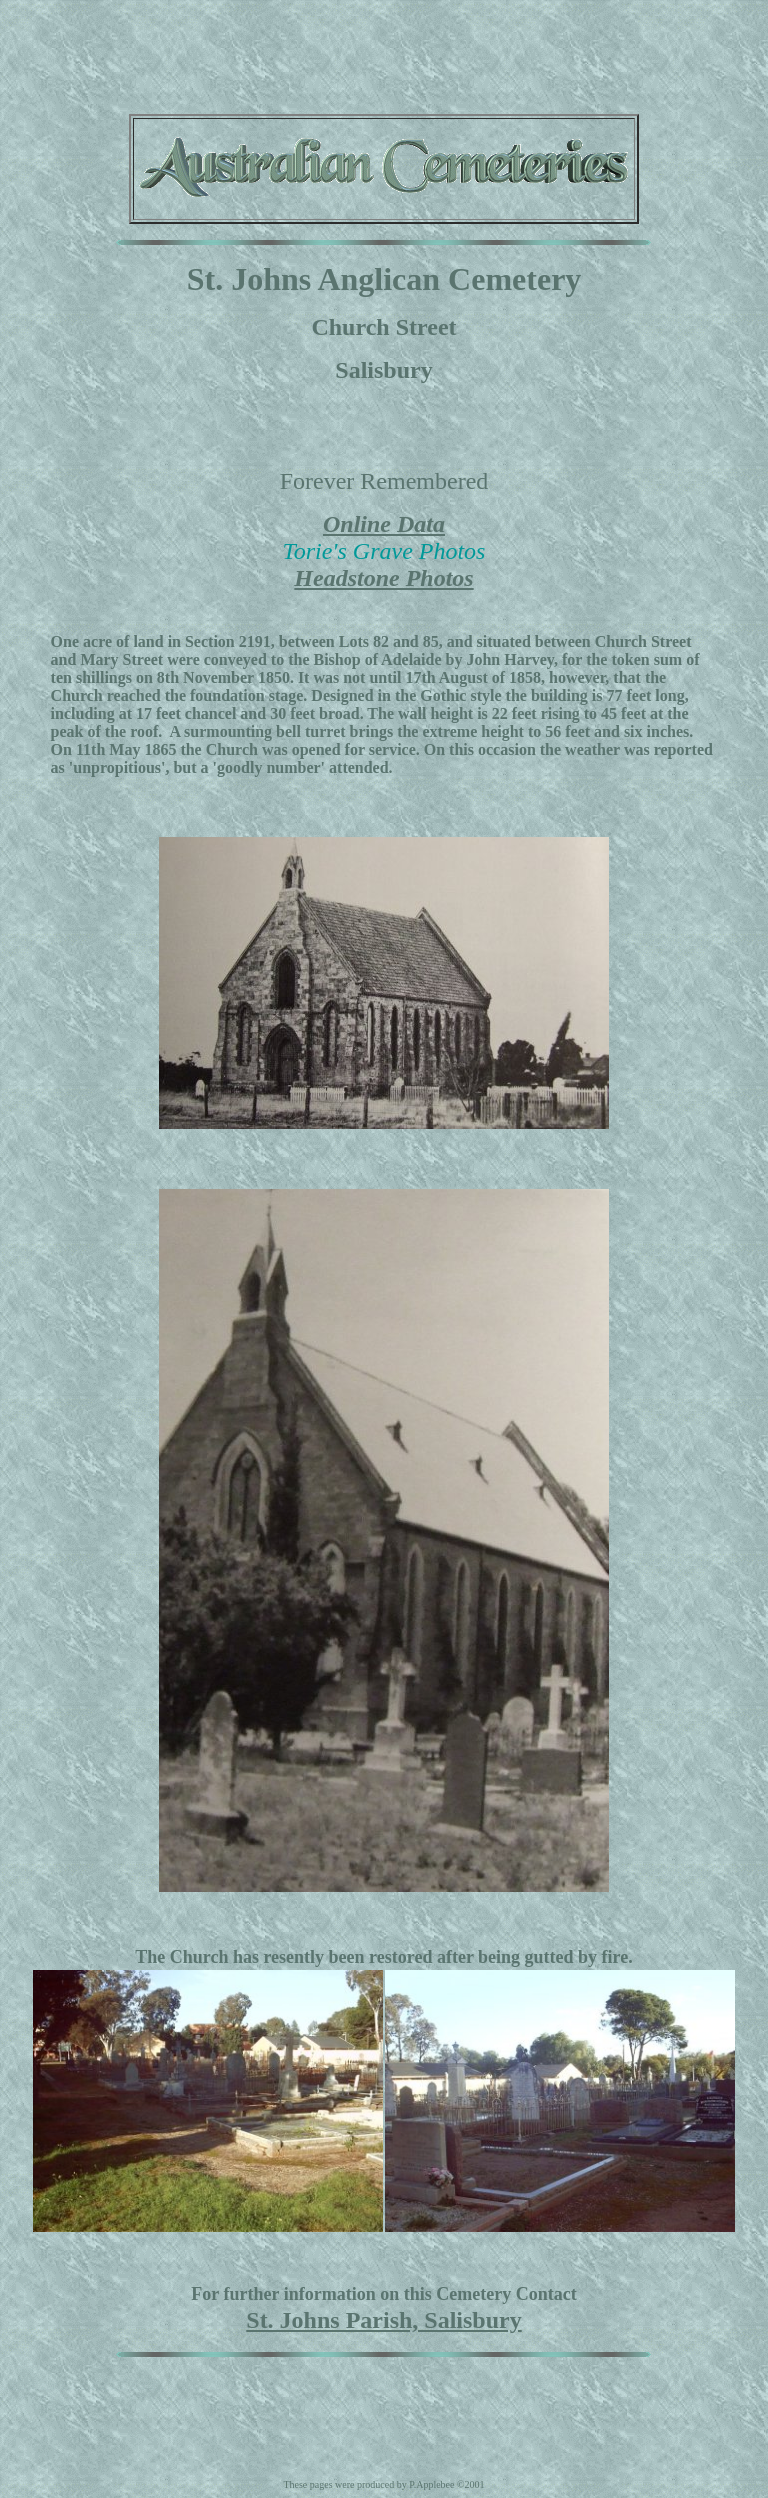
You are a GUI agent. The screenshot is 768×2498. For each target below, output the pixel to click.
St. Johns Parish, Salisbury (383, 2320)
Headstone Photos (383, 578)
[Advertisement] (384, 53)
